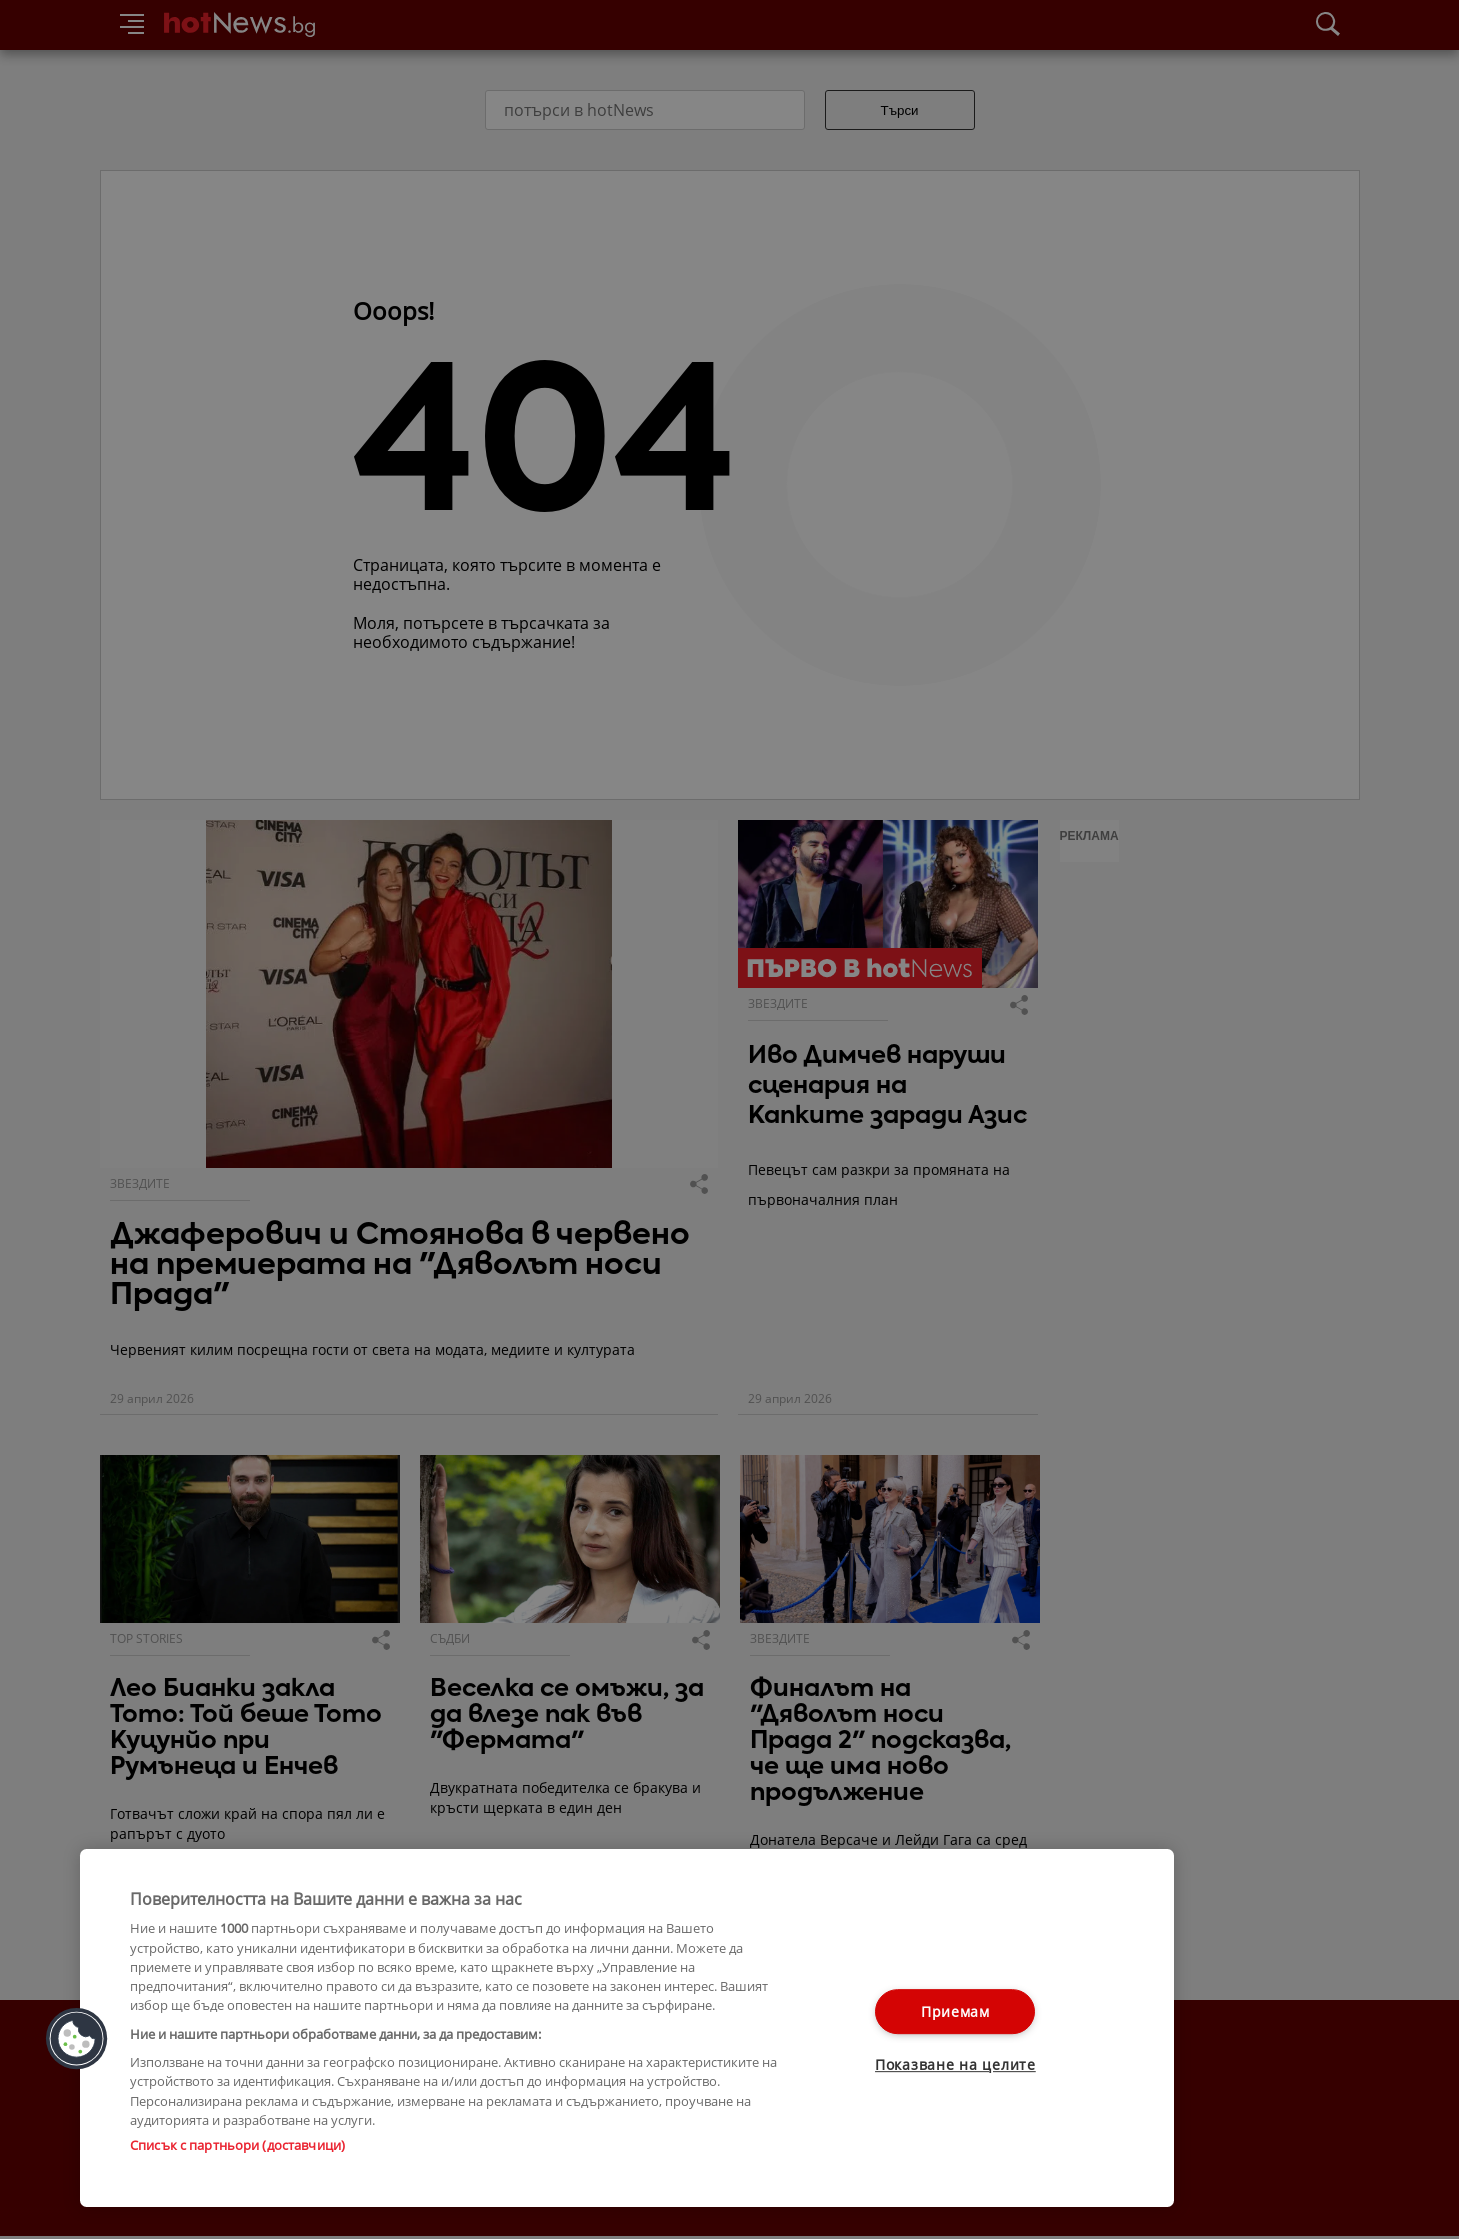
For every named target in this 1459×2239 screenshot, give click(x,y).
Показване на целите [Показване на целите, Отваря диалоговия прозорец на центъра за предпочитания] (955, 2065)
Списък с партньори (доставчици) (237, 2145)
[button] (77, 2039)
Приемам (955, 2011)
